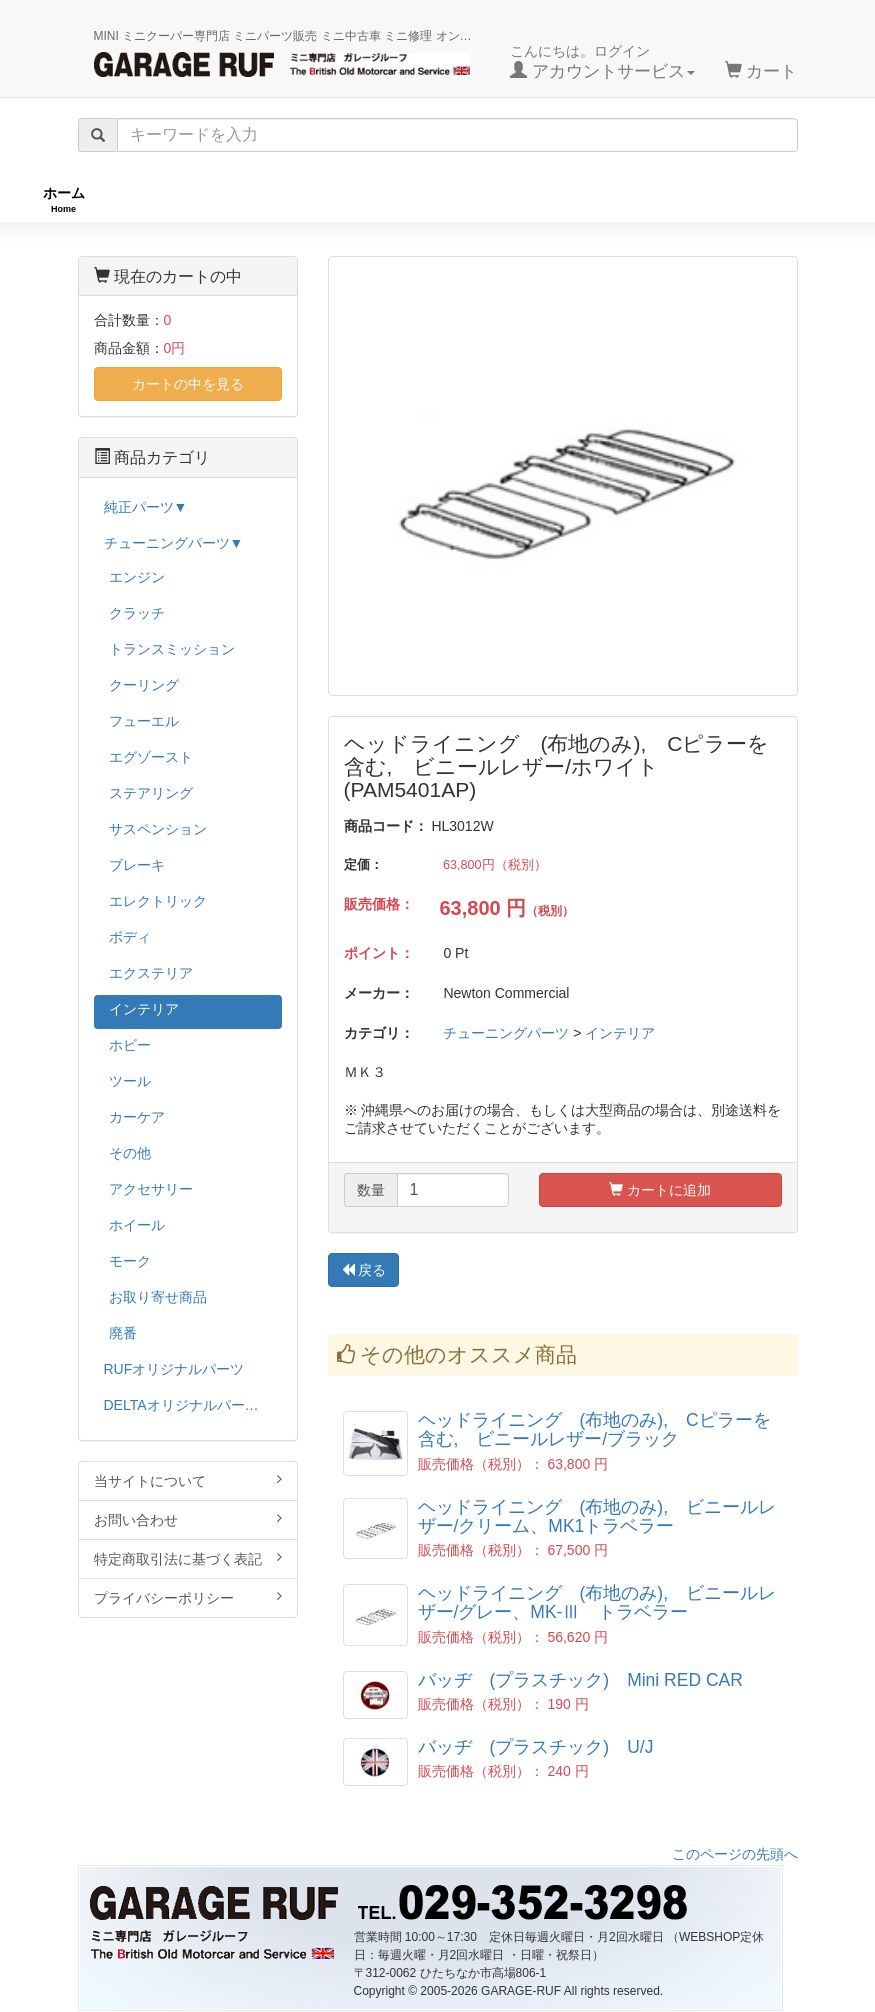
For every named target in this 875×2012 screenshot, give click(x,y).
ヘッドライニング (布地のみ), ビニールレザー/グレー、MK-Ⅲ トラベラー (597, 1603)
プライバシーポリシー (188, 1597)
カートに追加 (660, 1191)
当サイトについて (188, 1480)
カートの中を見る (188, 384)
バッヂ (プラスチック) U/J (536, 1748)
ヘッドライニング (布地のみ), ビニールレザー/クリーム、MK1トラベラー (597, 1516)
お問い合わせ (188, 1519)
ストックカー (790, 199)
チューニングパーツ (445, 199)
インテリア (620, 1034)
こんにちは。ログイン (602, 62)
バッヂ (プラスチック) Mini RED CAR (580, 1680)
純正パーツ (628, 199)
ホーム (64, 199)
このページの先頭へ (735, 1855)
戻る (364, 1271)
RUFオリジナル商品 (233, 199)
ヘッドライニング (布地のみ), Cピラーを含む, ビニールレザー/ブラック (594, 1430)
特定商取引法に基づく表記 (188, 1558)
